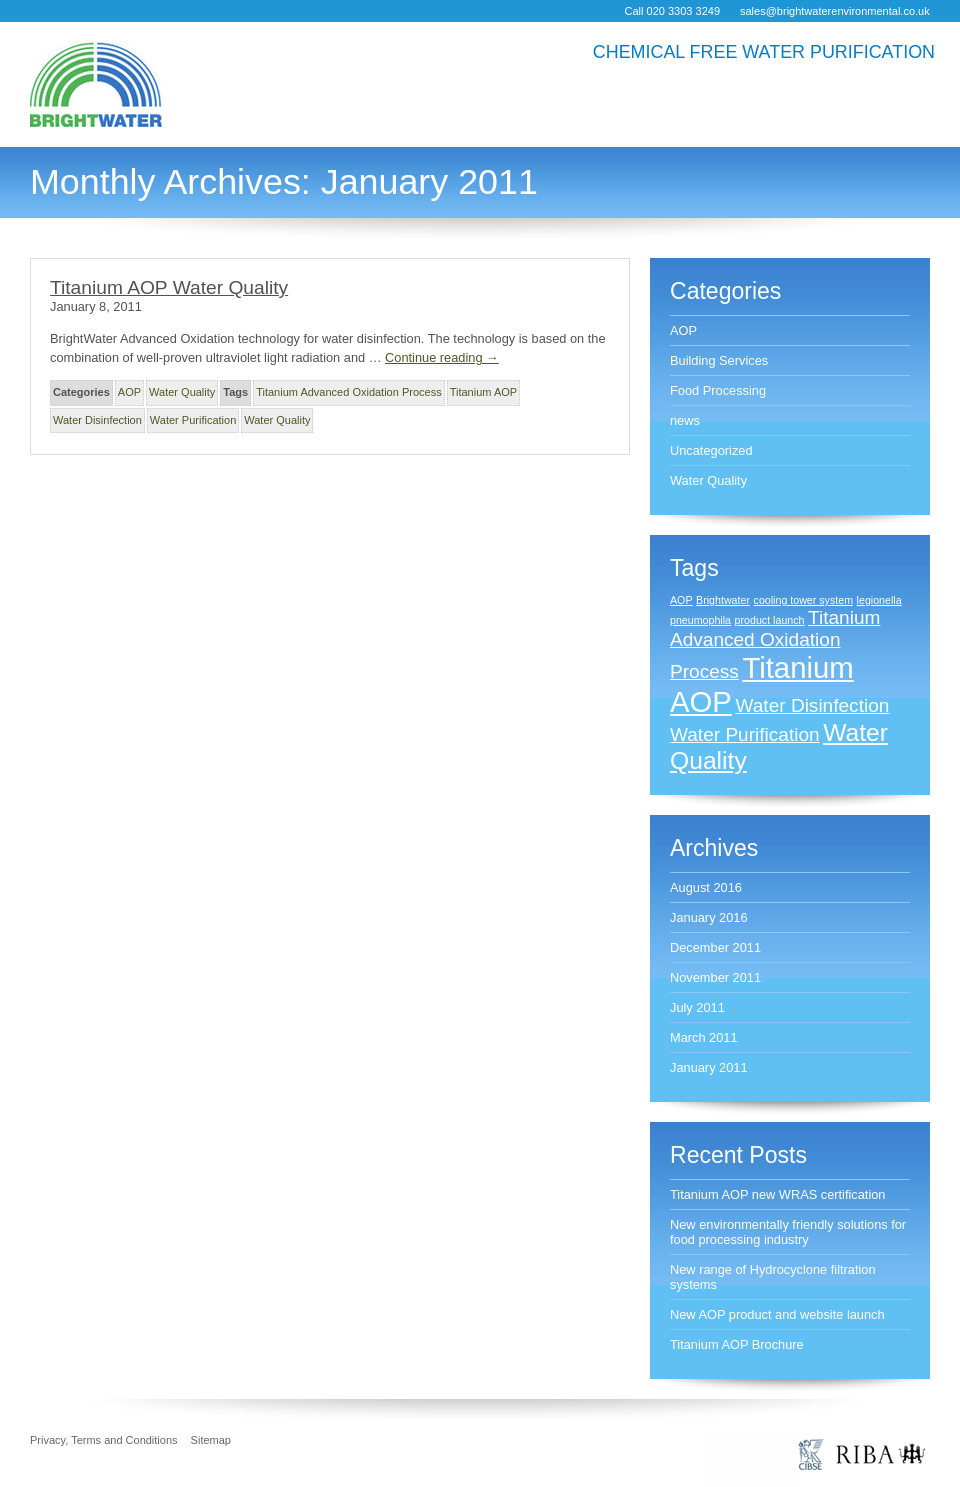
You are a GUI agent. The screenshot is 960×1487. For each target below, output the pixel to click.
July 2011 (697, 1007)
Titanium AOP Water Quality (169, 287)
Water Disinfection (97, 420)
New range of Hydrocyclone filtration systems (773, 1277)
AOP (129, 392)
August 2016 (706, 887)
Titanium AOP (483, 392)
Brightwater (723, 600)
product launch (770, 620)
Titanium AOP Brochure (737, 1344)
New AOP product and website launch (777, 1314)
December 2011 (715, 947)
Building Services (719, 360)
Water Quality (182, 392)
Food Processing (718, 390)
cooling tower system (804, 600)
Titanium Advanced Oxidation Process (348, 392)
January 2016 (709, 917)
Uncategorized (711, 450)
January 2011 (709, 1067)
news (685, 420)
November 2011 (715, 977)
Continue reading (442, 357)
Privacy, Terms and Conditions (104, 1440)
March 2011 (704, 1037)
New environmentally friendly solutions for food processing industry (788, 1232)
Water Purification (193, 420)
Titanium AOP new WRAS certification (778, 1194)
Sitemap (211, 1440)
